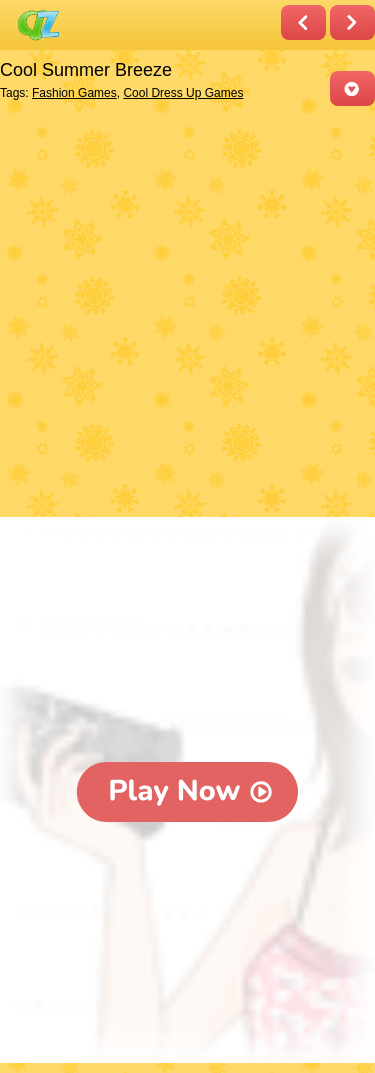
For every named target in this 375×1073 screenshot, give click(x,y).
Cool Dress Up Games (183, 93)
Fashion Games (74, 93)
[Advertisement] (187, 313)
